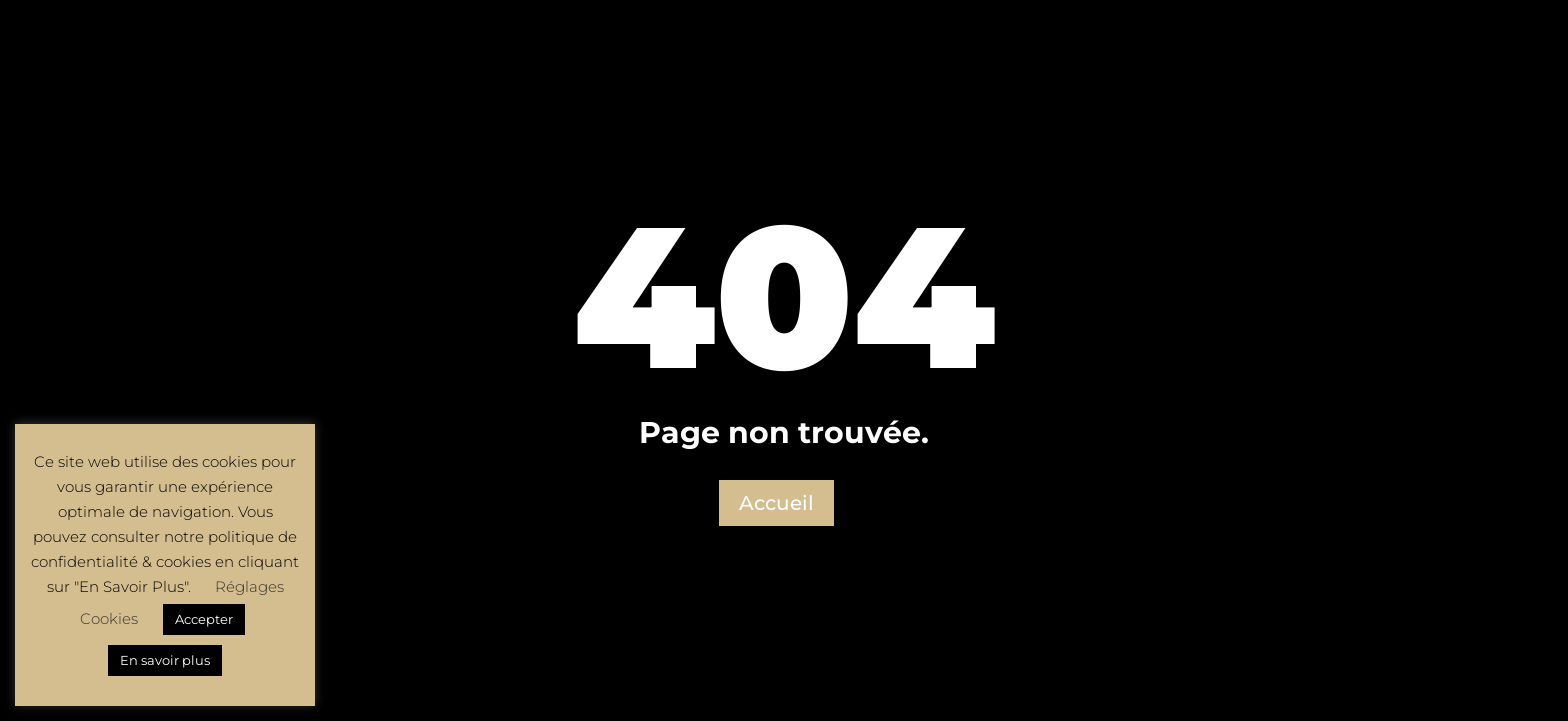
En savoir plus (165, 660)
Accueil (776, 503)
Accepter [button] (204, 619)
